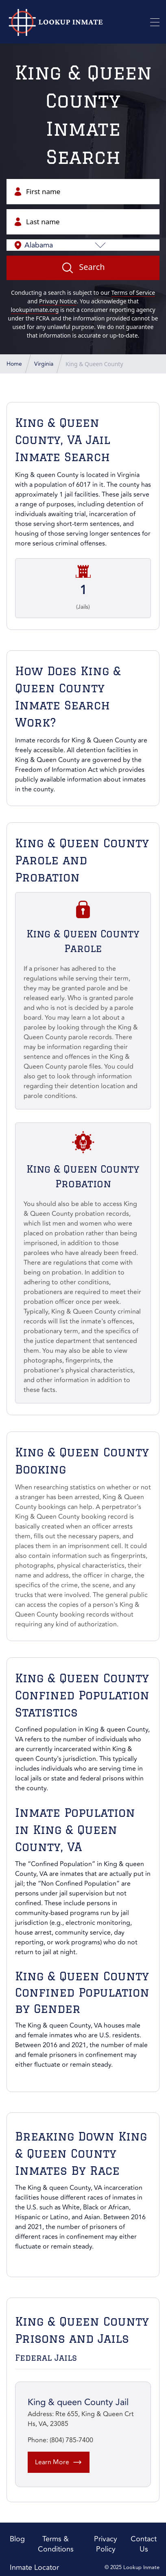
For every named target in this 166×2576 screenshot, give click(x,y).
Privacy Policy (105, 2544)
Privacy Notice (58, 301)
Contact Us (144, 2544)
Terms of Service (133, 292)
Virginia (128, 475)
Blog (17, 2539)
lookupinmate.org (35, 310)
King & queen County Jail (78, 2402)
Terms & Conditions (56, 2544)
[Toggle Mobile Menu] (154, 22)
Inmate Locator (34, 2567)
